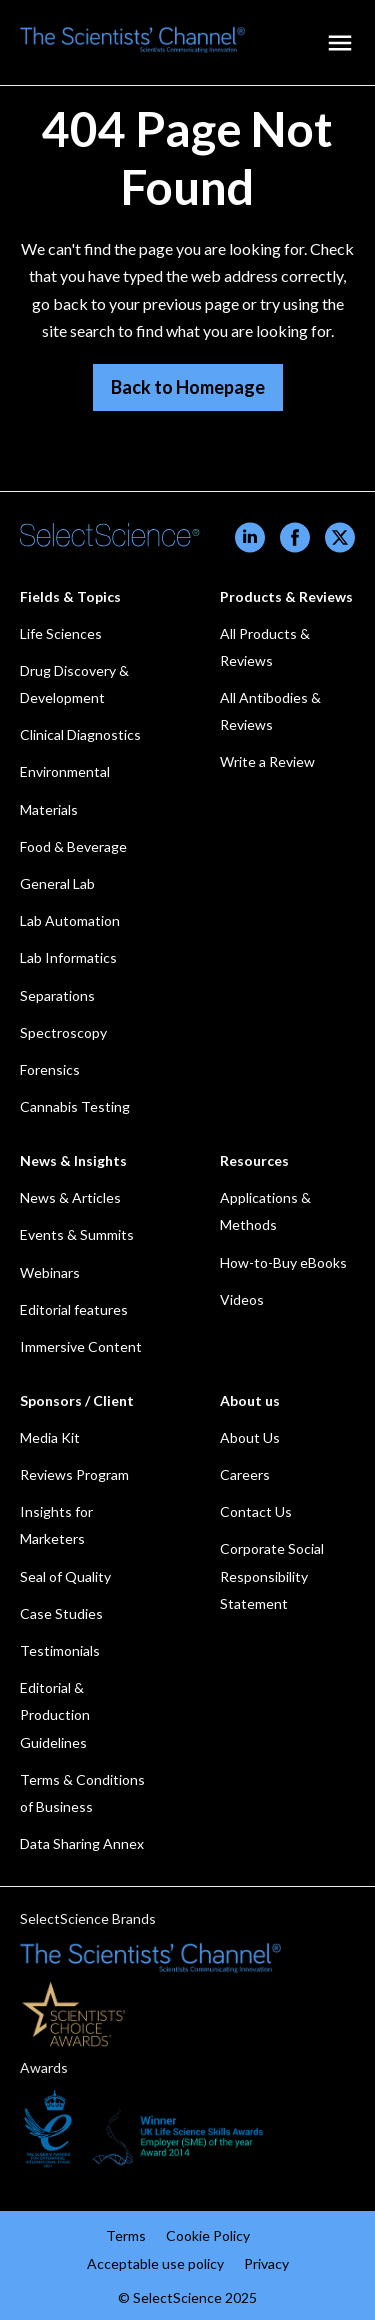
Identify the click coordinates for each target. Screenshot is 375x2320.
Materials (49, 809)
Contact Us (256, 1511)
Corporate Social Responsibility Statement (272, 1575)
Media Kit (50, 1437)
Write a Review (267, 761)
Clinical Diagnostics (80, 734)
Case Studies (61, 1613)
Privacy (266, 2263)
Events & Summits (77, 1234)
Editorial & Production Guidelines (55, 1714)
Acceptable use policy (155, 2263)
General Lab (57, 883)
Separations (57, 995)
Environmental (65, 771)
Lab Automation (70, 920)
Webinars (50, 1272)
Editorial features (74, 1309)
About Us (250, 1437)
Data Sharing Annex (82, 1843)
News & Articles (70, 1197)
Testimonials (60, 1650)
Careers (245, 1474)
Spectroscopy (63, 1032)
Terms (126, 2235)
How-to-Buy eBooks (283, 1262)
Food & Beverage (73, 846)
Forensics (50, 1069)
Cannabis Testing (75, 1106)
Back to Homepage (188, 387)
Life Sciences (61, 633)
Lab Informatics (68, 957)
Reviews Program (74, 1474)
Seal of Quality (65, 1576)
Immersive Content (81, 1346)
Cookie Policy (208, 2235)
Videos (242, 1299)
